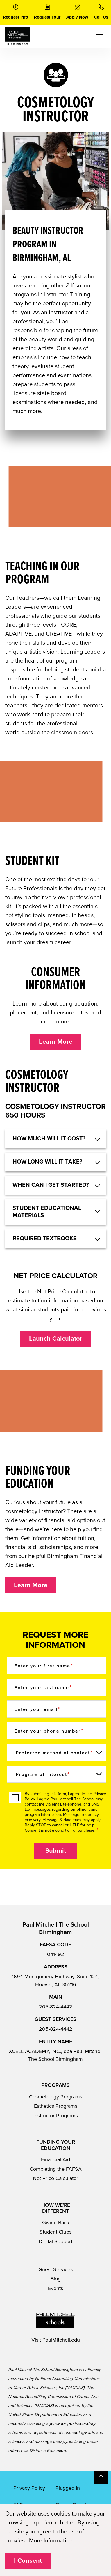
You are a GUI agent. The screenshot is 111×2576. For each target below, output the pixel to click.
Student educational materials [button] (46, 1212)
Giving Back (55, 2222)
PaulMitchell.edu (61, 2340)
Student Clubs (55, 2232)
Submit (55, 1850)
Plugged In (68, 2488)
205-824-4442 (55, 2006)
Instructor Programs (55, 2115)
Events (55, 2288)
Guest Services (55, 2269)
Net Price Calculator (55, 2178)
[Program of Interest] (57, 1774)
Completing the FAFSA (56, 2169)
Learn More (55, 1041)
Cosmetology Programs (55, 2097)
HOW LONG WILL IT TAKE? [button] (47, 1161)
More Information (51, 2540)
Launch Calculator (55, 1338)
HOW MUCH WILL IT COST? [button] (48, 1138)
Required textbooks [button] (44, 1238)
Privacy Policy (29, 2488)
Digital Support (55, 2241)
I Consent (28, 2560)
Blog (56, 2279)
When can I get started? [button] (50, 1184)
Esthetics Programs (55, 2106)
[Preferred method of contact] (57, 1752)
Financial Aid (55, 2159)
